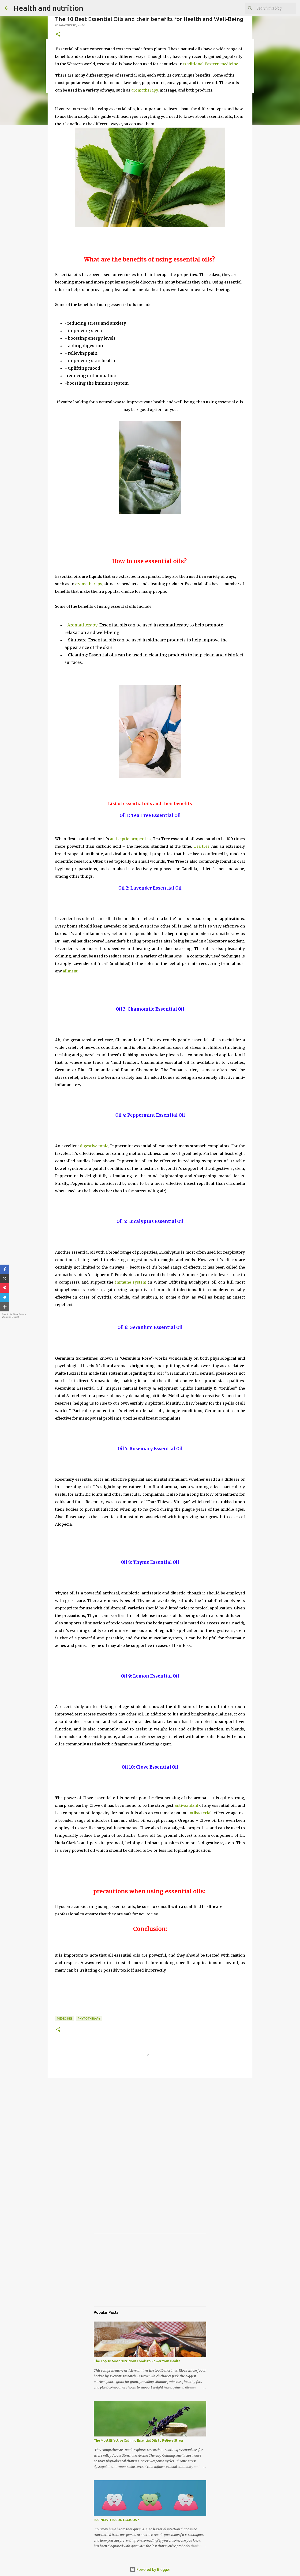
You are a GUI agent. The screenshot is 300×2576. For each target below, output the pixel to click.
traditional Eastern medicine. (211, 64)
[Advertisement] (150, 2117)
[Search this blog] (271, 8)
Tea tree (202, 846)
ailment (70, 971)
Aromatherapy (82, 625)
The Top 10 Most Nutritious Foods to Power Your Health (137, 2361)
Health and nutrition (48, 8)
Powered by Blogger (150, 2569)
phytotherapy (89, 2018)
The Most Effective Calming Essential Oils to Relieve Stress (139, 2440)
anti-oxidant (186, 1805)
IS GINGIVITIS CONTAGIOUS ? (116, 2520)
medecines (64, 2018)
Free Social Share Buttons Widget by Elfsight (14, 1315)
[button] (4, 1269)
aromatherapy (144, 90)
